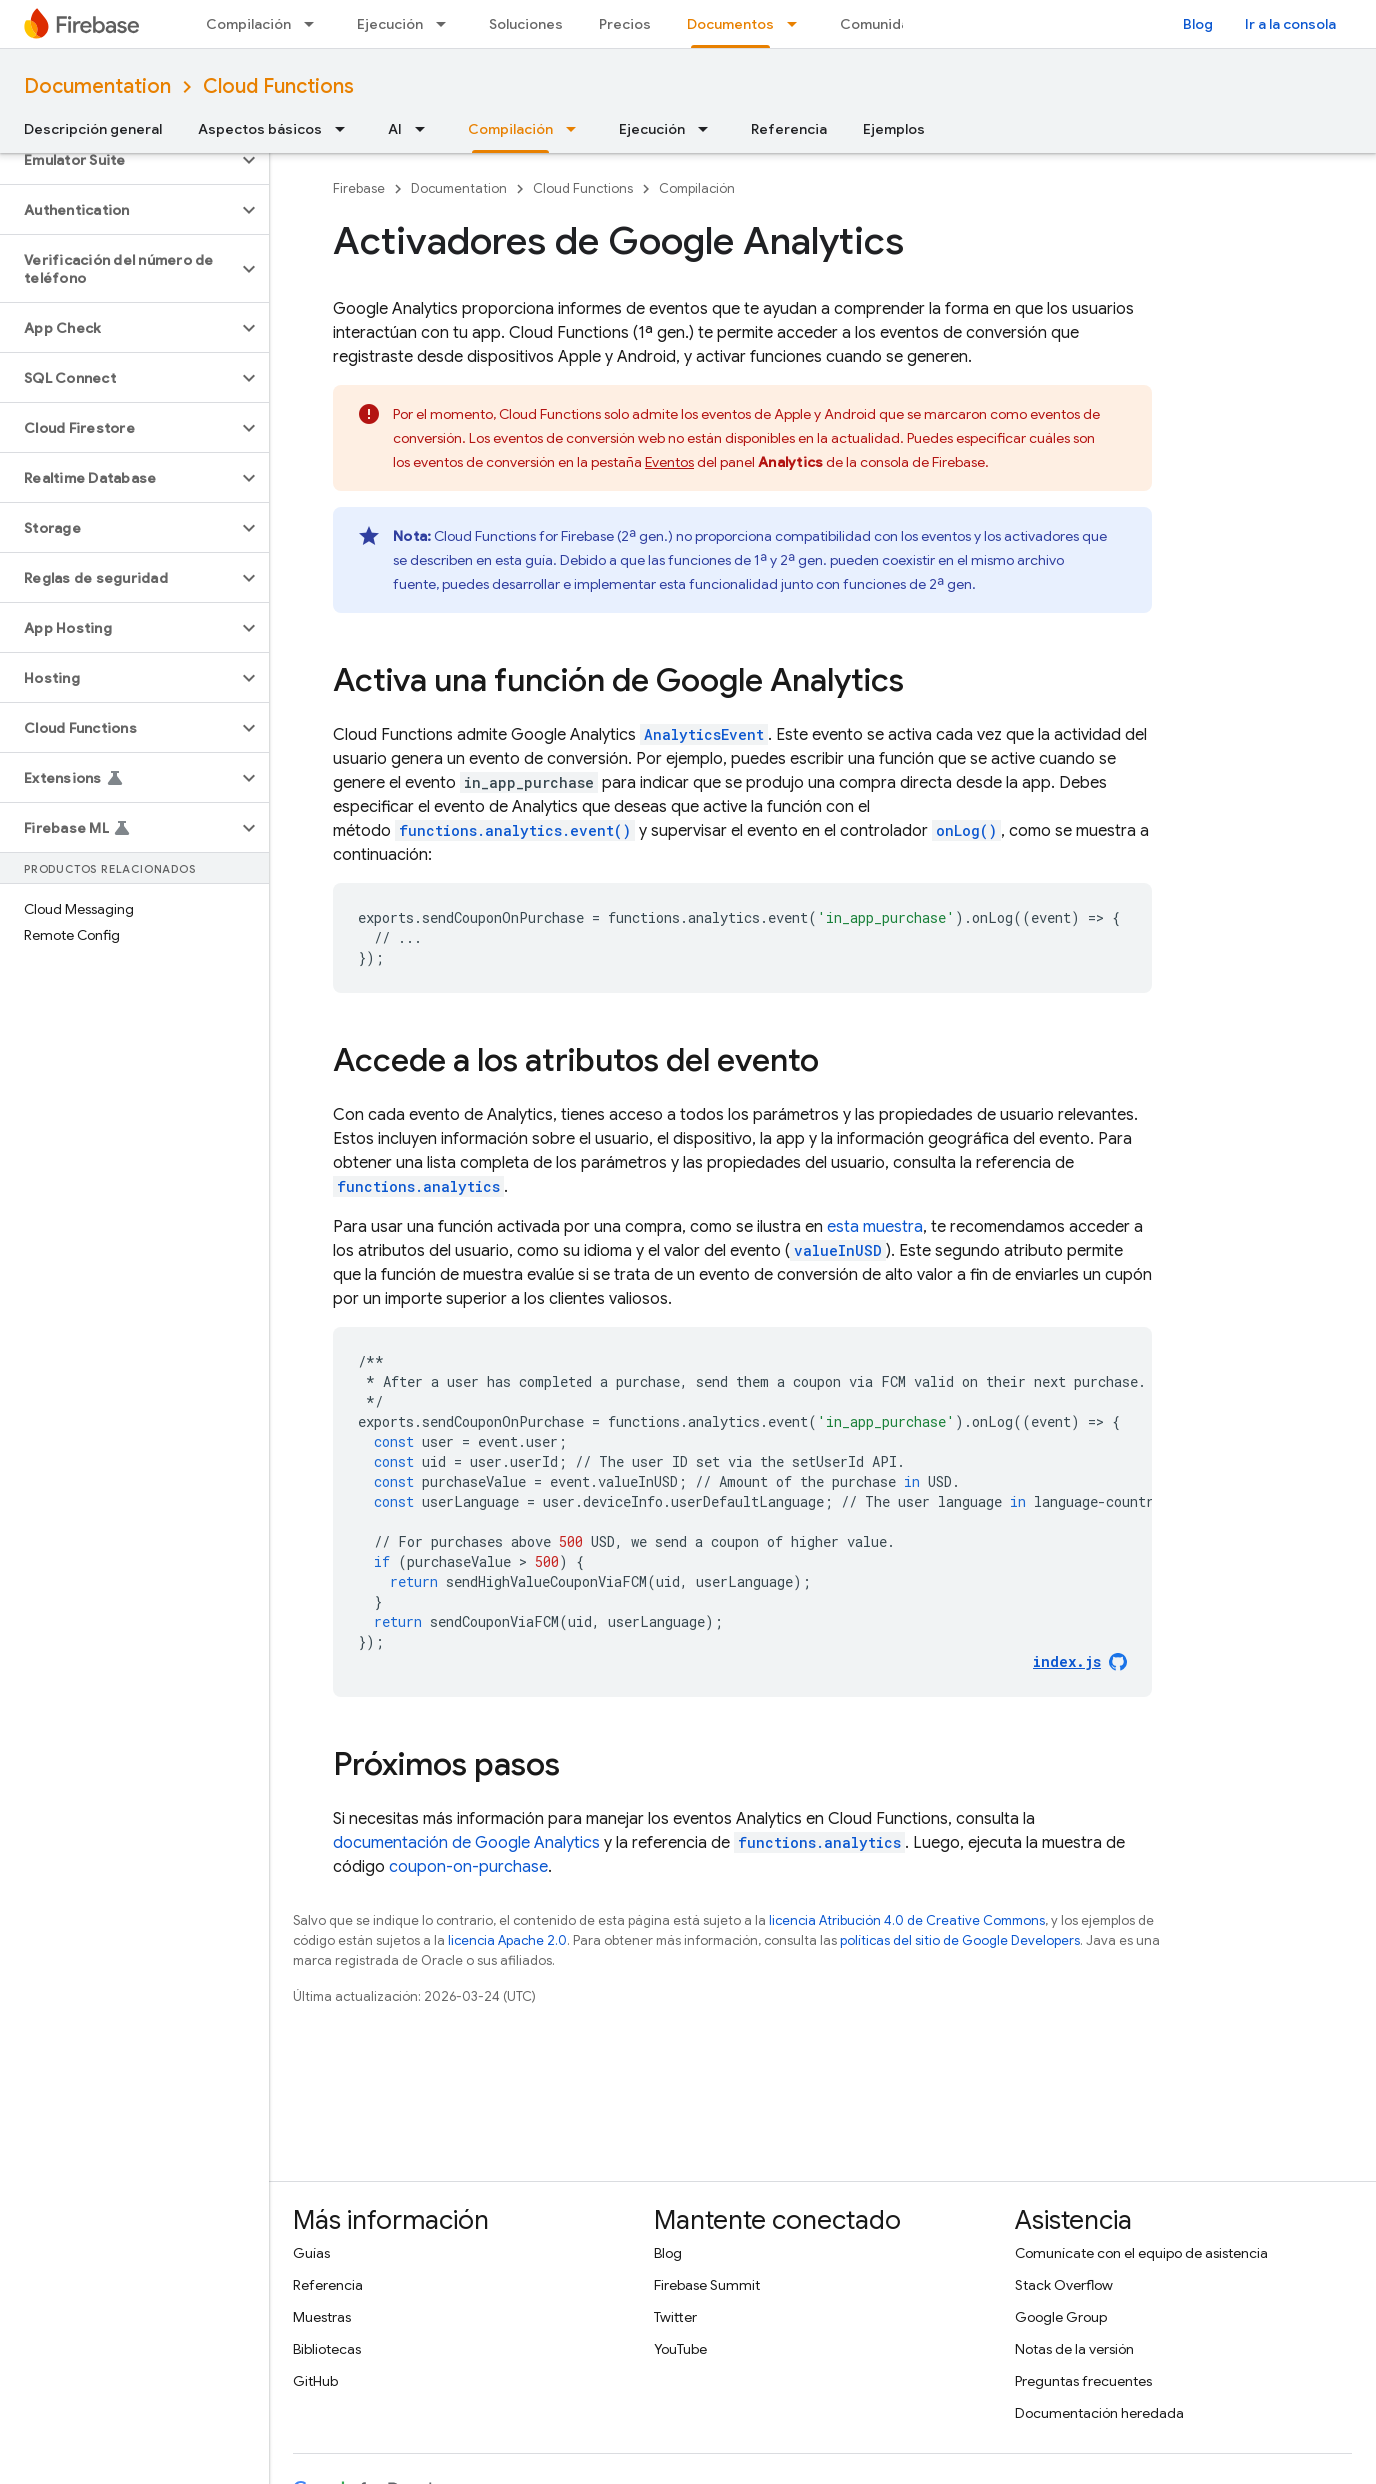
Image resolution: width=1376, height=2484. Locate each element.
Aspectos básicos (260, 129)
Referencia (789, 129)
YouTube (680, 2349)
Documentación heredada (1099, 2413)
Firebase (359, 188)
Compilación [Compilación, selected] (510, 129)
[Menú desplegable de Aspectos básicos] (346, 129)
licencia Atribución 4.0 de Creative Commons (907, 1920)
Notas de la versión (1074, 2349)
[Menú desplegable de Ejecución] (447, 24)
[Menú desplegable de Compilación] (315, 24)
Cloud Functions (278, 86)
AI (395, 129)
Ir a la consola (1290, 24)
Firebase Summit (707, 2285)
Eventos (669, 462)
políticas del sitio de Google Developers (960, 1940)
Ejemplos (894, 129)
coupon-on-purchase (468, 1867)
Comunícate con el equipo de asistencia (1141, 2253)
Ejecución (390, 24)
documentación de (466, 1843)
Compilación (248, 24)
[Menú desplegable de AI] (426, 129)
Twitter (675, 2317)
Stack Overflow (1064, 2285)
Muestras (322, 2317)
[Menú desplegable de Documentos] (798, 24)
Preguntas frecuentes (1083, 2381)
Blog (1198, 24)
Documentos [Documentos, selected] (730, 24)
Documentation (97, 86)
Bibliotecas (327, 2349)
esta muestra (875, 1227)
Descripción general (93, 129)
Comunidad (879, 24)
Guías (311, 2253)
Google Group (1061, 2317)
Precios (625, 24)
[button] (118, 160)
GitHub (315, 2381)
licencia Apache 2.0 (507, 1940)
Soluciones (526, 24)
